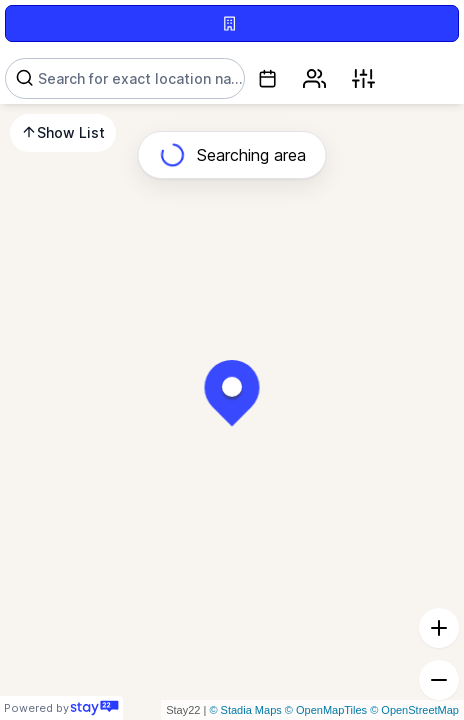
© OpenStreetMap (414, 710)
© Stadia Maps (245, 710)
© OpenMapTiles (326, 710)
